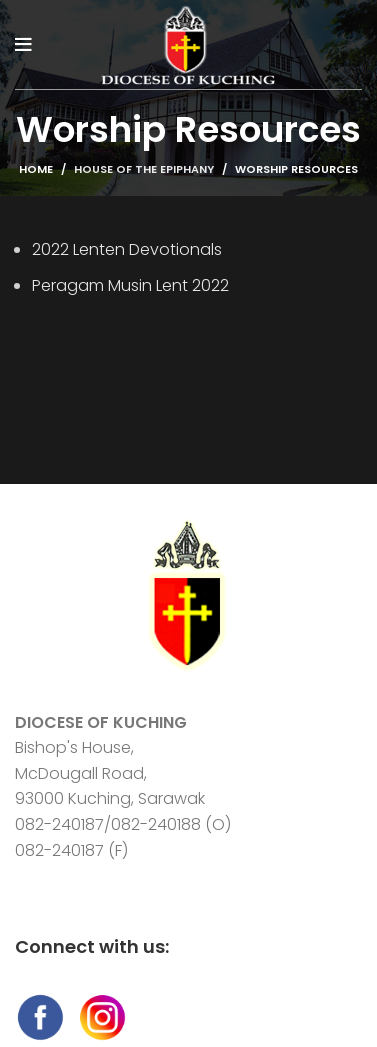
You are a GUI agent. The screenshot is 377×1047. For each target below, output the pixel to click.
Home (36, 169)
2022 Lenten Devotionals (127, 249)
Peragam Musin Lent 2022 (130, 285)
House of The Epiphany (144, 169)
